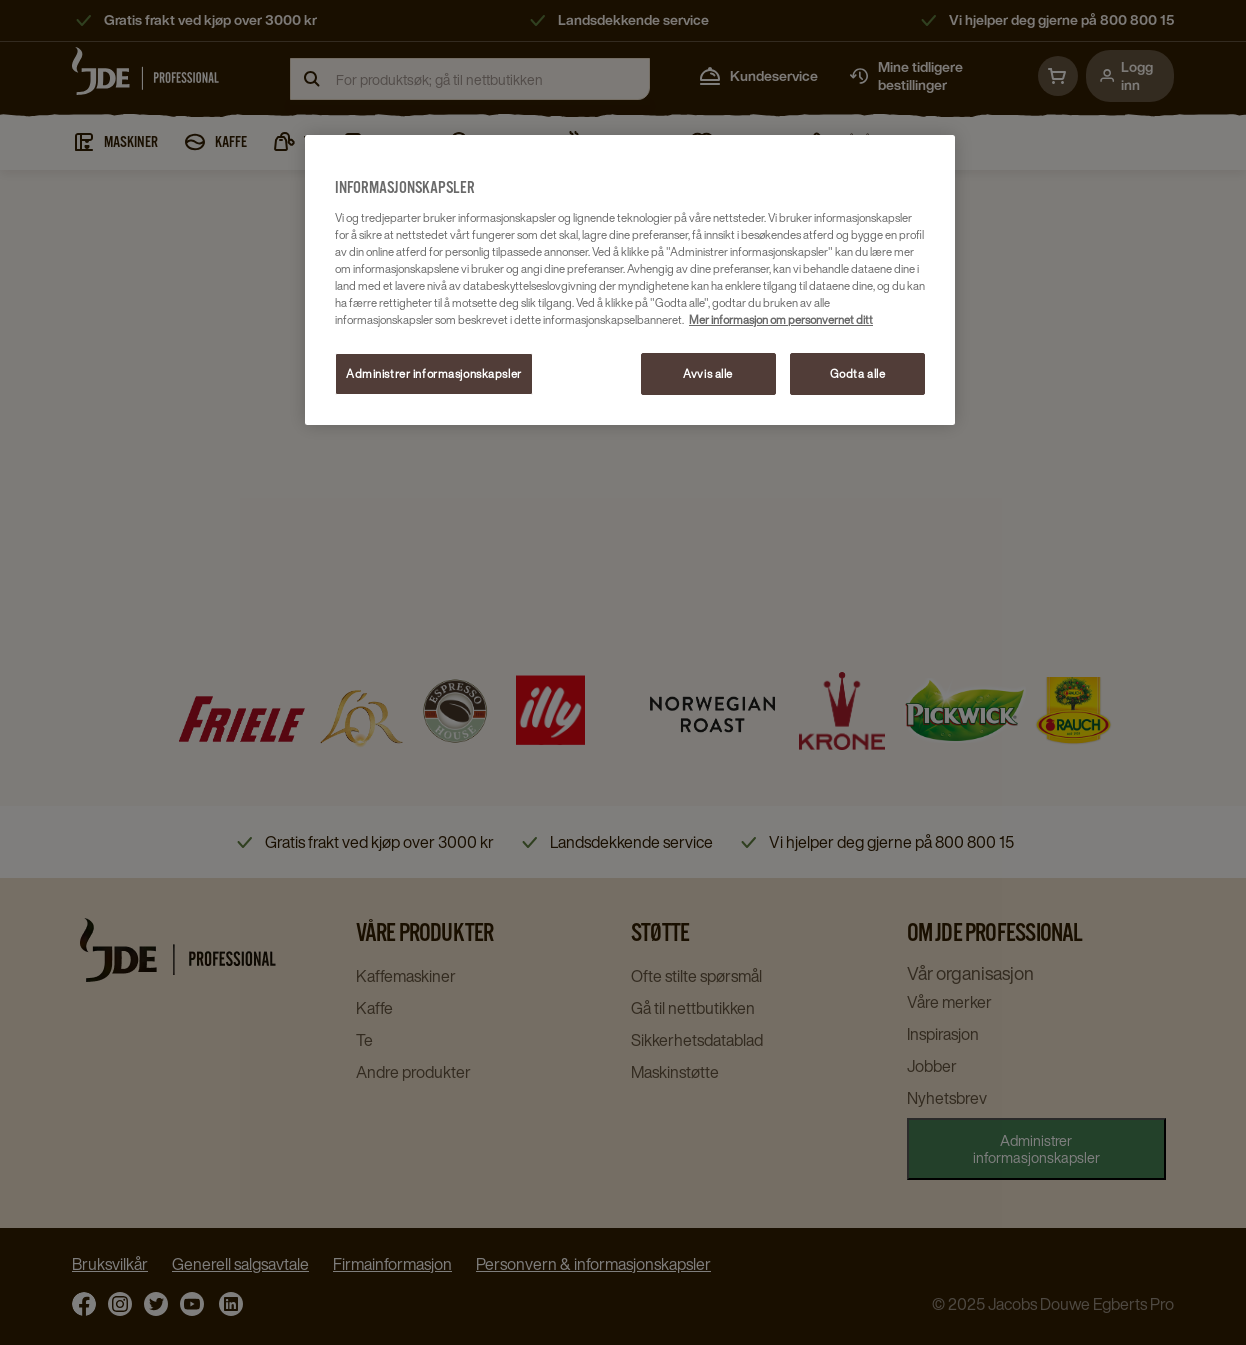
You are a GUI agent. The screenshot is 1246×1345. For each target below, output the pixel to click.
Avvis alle (708, 373)
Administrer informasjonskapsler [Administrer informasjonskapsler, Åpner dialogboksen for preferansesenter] (434, 373)
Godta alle (858, 373)
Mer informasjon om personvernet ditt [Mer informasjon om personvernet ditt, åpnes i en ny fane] (781, 319)
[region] (630, 280)
